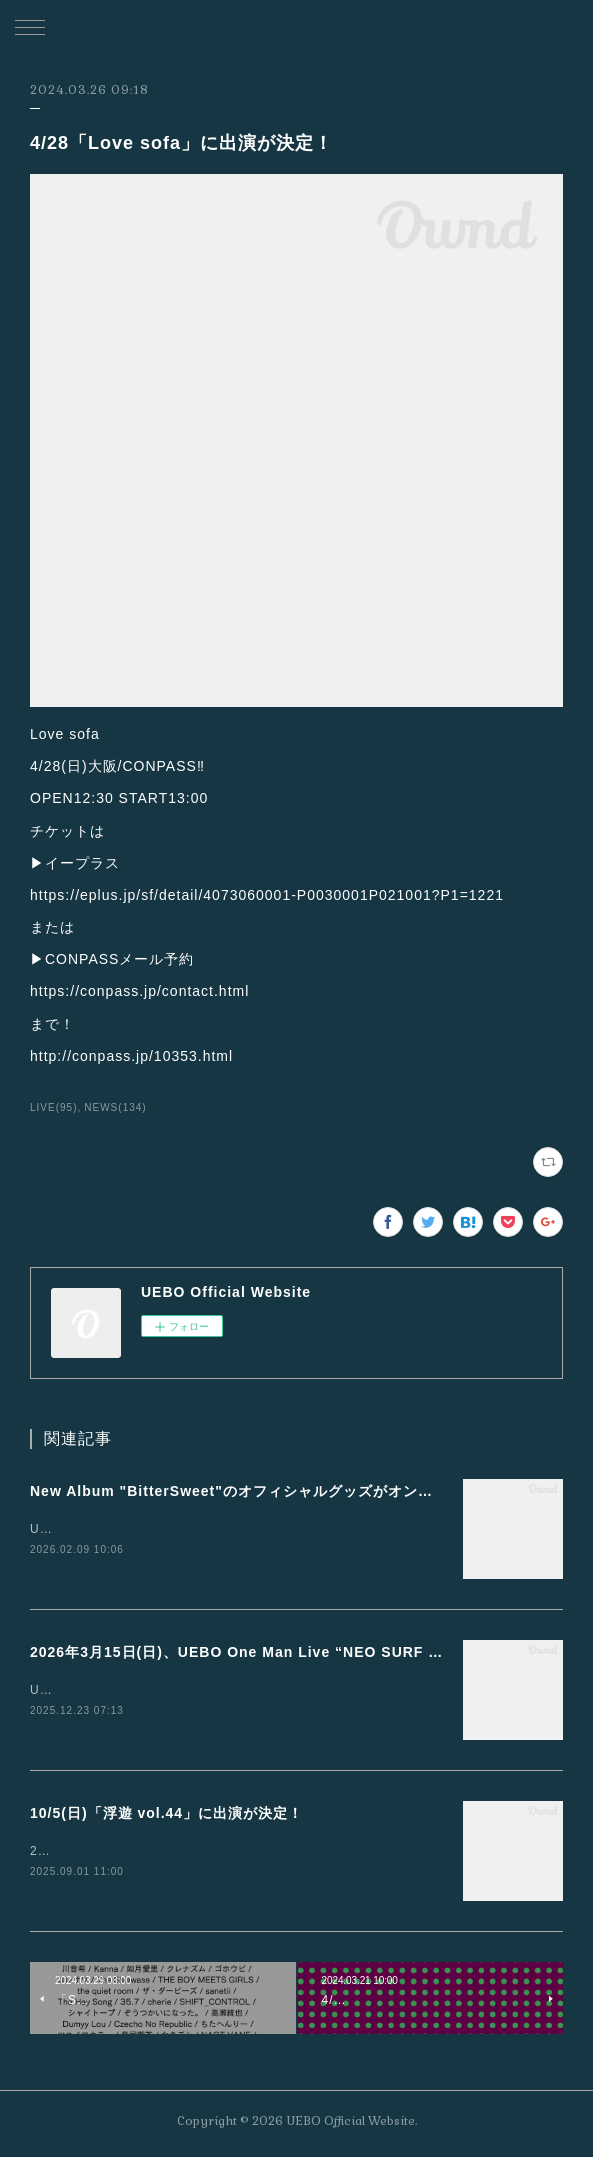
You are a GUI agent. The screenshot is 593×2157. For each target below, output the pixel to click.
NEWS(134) (115, 1107)
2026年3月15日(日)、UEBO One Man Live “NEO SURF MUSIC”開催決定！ (295, 1653)
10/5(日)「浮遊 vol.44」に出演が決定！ (166, 1816)
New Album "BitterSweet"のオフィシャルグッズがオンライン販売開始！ (284, 1491)
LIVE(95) (54, 1107)
